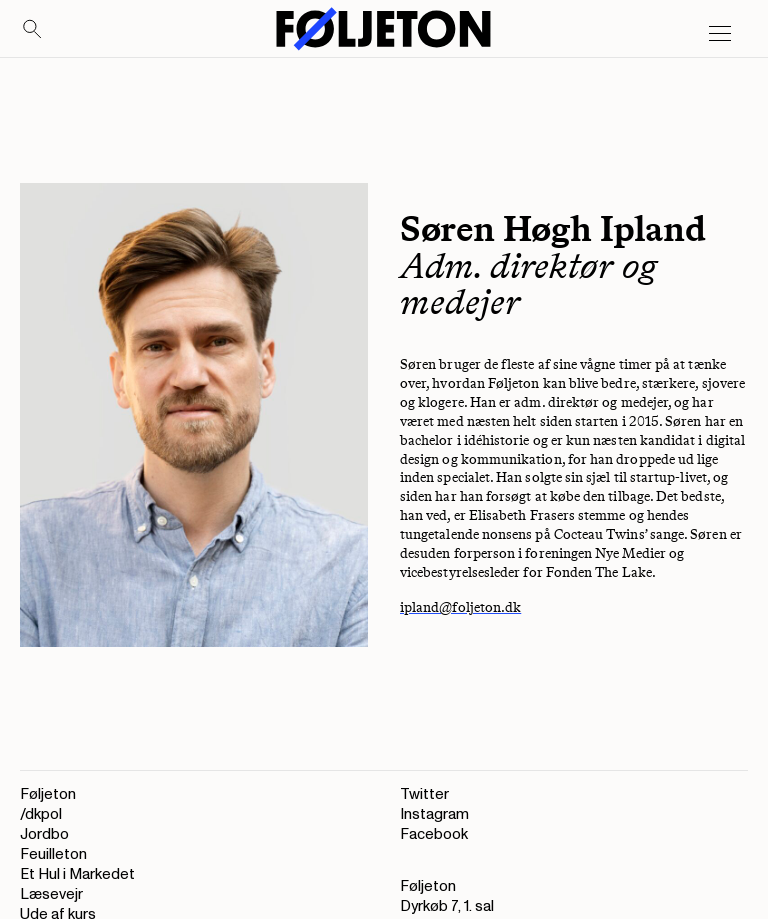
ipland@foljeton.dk (460, 607)
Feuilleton (53, 854)
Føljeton (48, 794)
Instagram (434, 814)
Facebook (434, 834)
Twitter (424, 794)
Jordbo (44, 834)
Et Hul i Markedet (77, 874)
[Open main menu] (720, 34)
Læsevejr (51, 894)
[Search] (33, 30)
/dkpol (41, 814)
